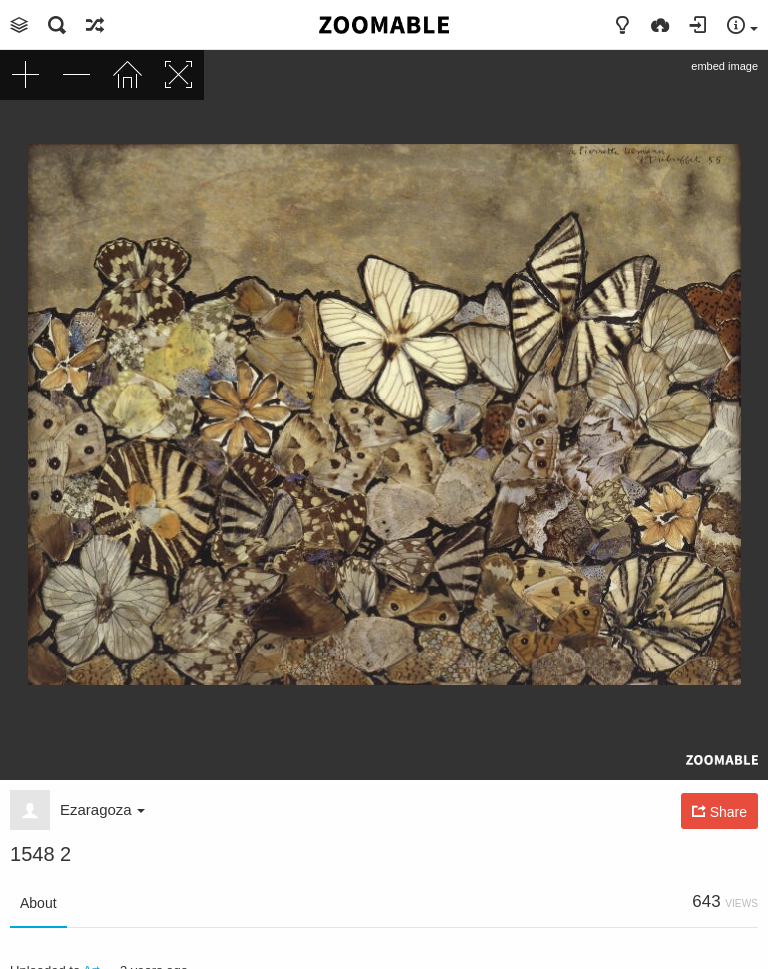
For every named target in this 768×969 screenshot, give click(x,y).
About (38, 903)
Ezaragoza (102, 809)
